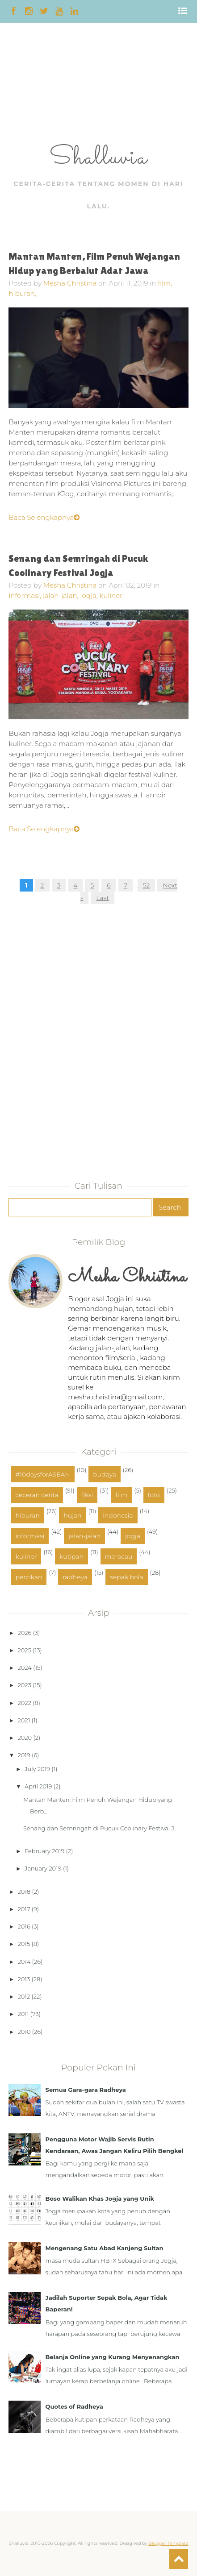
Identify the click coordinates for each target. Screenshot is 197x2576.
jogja (132, 1536)
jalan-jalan (84, 1536)
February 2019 (44, 1850)
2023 (24, 1684)
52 (146, 885)
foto (154, 1495)
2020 (25, 1737)
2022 (24, 1702)
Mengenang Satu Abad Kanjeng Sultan (104, 2248)
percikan (28, 1577)
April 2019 (38, 1786)
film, (165, 283)
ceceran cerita (36, 1495)
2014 (24, 1961)
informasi (29, 1536)
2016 (24, 1926)
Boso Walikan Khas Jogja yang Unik (100, 2198)
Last (102, 898)
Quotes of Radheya (74, 2406)
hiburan (27, 1515)
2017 (24, 1908)
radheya (75, 1577)
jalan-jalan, (61, 595)
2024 (25, 1667)
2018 (24, 1891)
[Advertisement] (28, 85)
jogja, (89, 595)
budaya (104, 1474)
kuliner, (112, 595)
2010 (24, 2031)
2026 (25, 1632)
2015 (24, 1943)
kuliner (26, 1556)
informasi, (25, 595)
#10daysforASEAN (42, 1474)
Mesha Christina (69, 283)
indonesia (118, 1515)
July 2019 (37, 1768)
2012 (24, 1996)
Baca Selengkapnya (44, 517)
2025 (24, 1650)
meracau (119, 1556)
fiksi (87, 1495)
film (121, 1495)
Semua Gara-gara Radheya (86, 2089)
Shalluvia (98, 158)
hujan (72, 1515)
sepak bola (126, 1577)
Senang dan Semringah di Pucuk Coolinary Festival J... (100, 1828)
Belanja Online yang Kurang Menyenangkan (113, 2356)
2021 (24, 1720)
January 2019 (43, 1868)
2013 (24, 1979)
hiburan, (22, 293)
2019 (24, 1755)
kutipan (71, 1556)
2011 (23, 2013)
